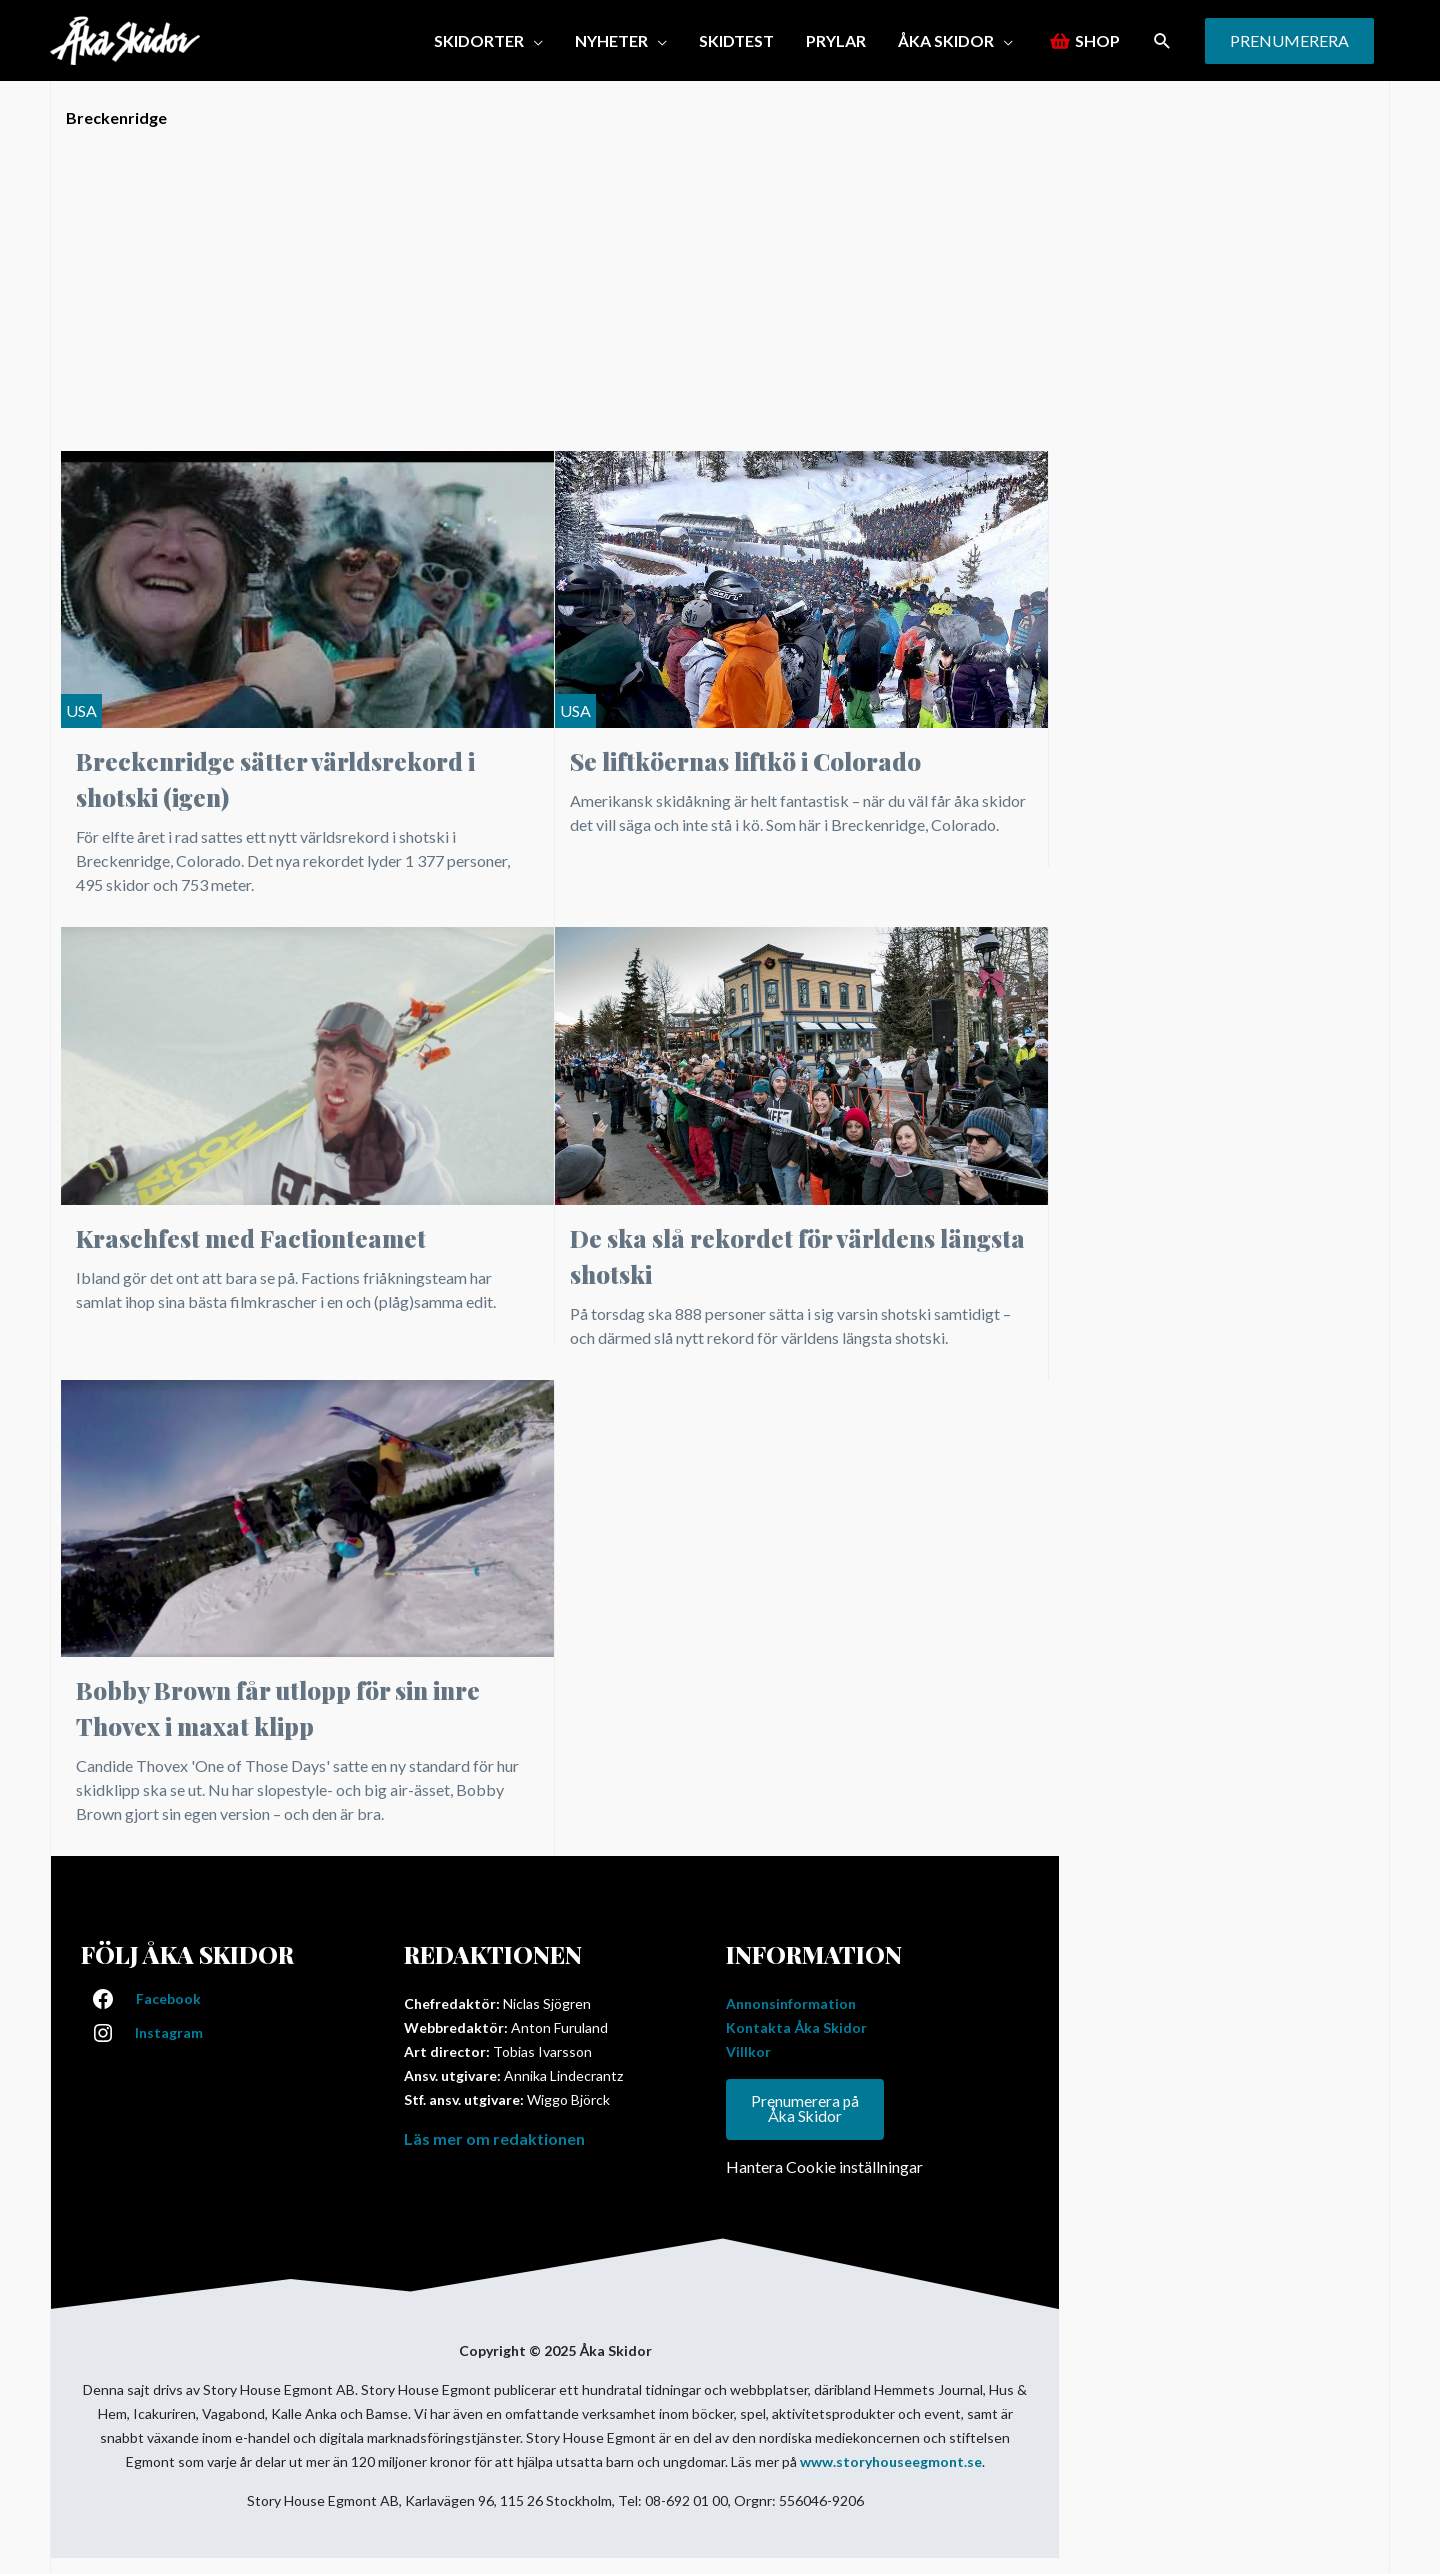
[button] (488, 40)
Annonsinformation (791, 2003)
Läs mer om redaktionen (494, 2138)
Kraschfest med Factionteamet (251, 1238)
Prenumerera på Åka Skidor (805, 2109)
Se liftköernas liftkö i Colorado (745, 761)
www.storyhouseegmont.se (891, 2462)
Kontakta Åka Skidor (796, 2027)
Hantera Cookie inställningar (824, 2167)
